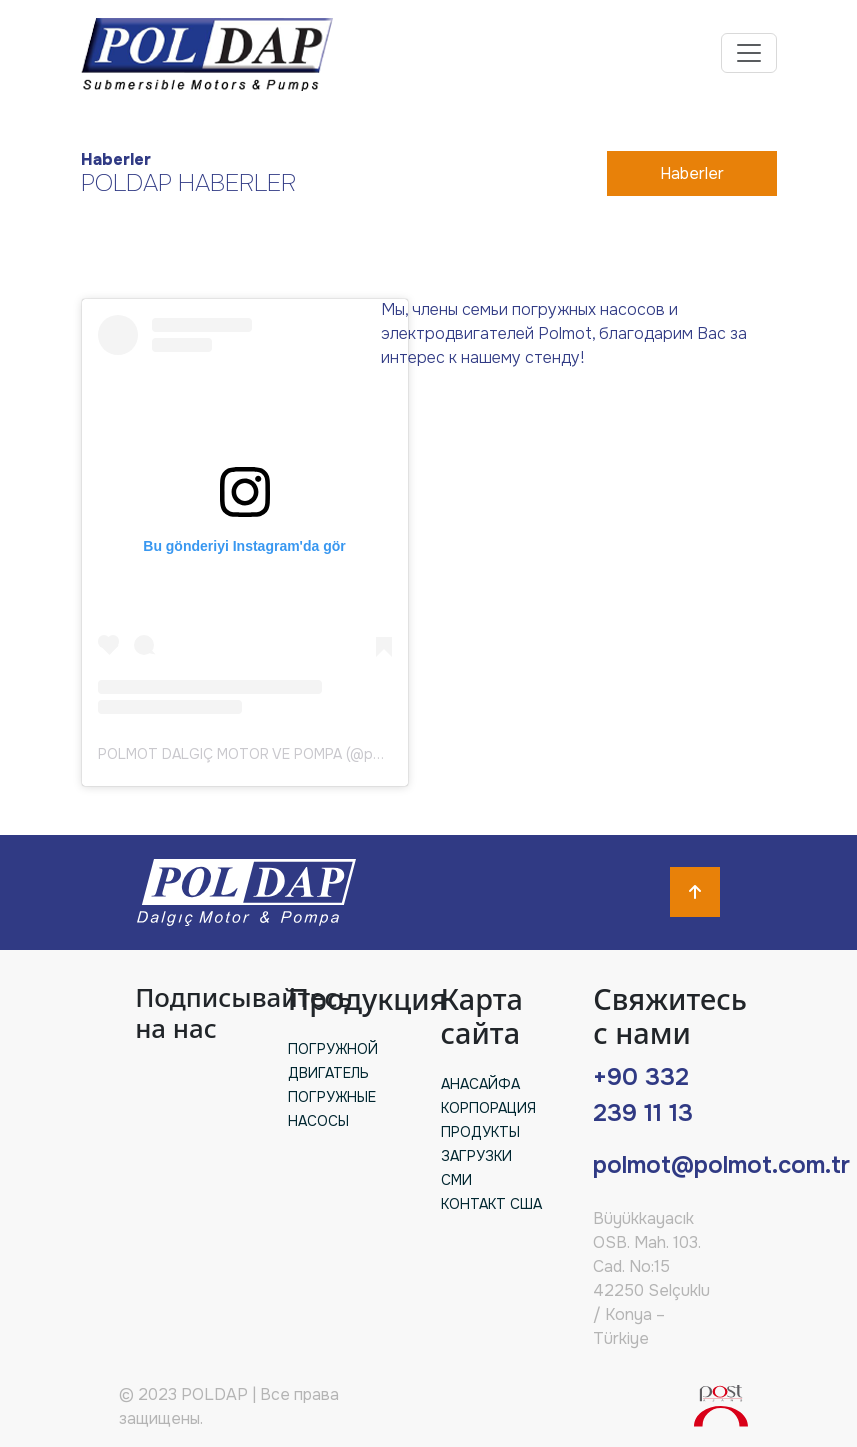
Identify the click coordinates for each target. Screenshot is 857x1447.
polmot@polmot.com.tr (721, 1165)
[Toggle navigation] (749, 53)
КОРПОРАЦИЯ (488, 1108)
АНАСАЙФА (480, 1084)
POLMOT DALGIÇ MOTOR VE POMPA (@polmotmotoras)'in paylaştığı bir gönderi (363, 754)
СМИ (456, 1180)
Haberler (692, 173)
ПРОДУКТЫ (480, 1132)
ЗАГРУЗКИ (476, 1156)
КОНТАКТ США (491, 1204)
